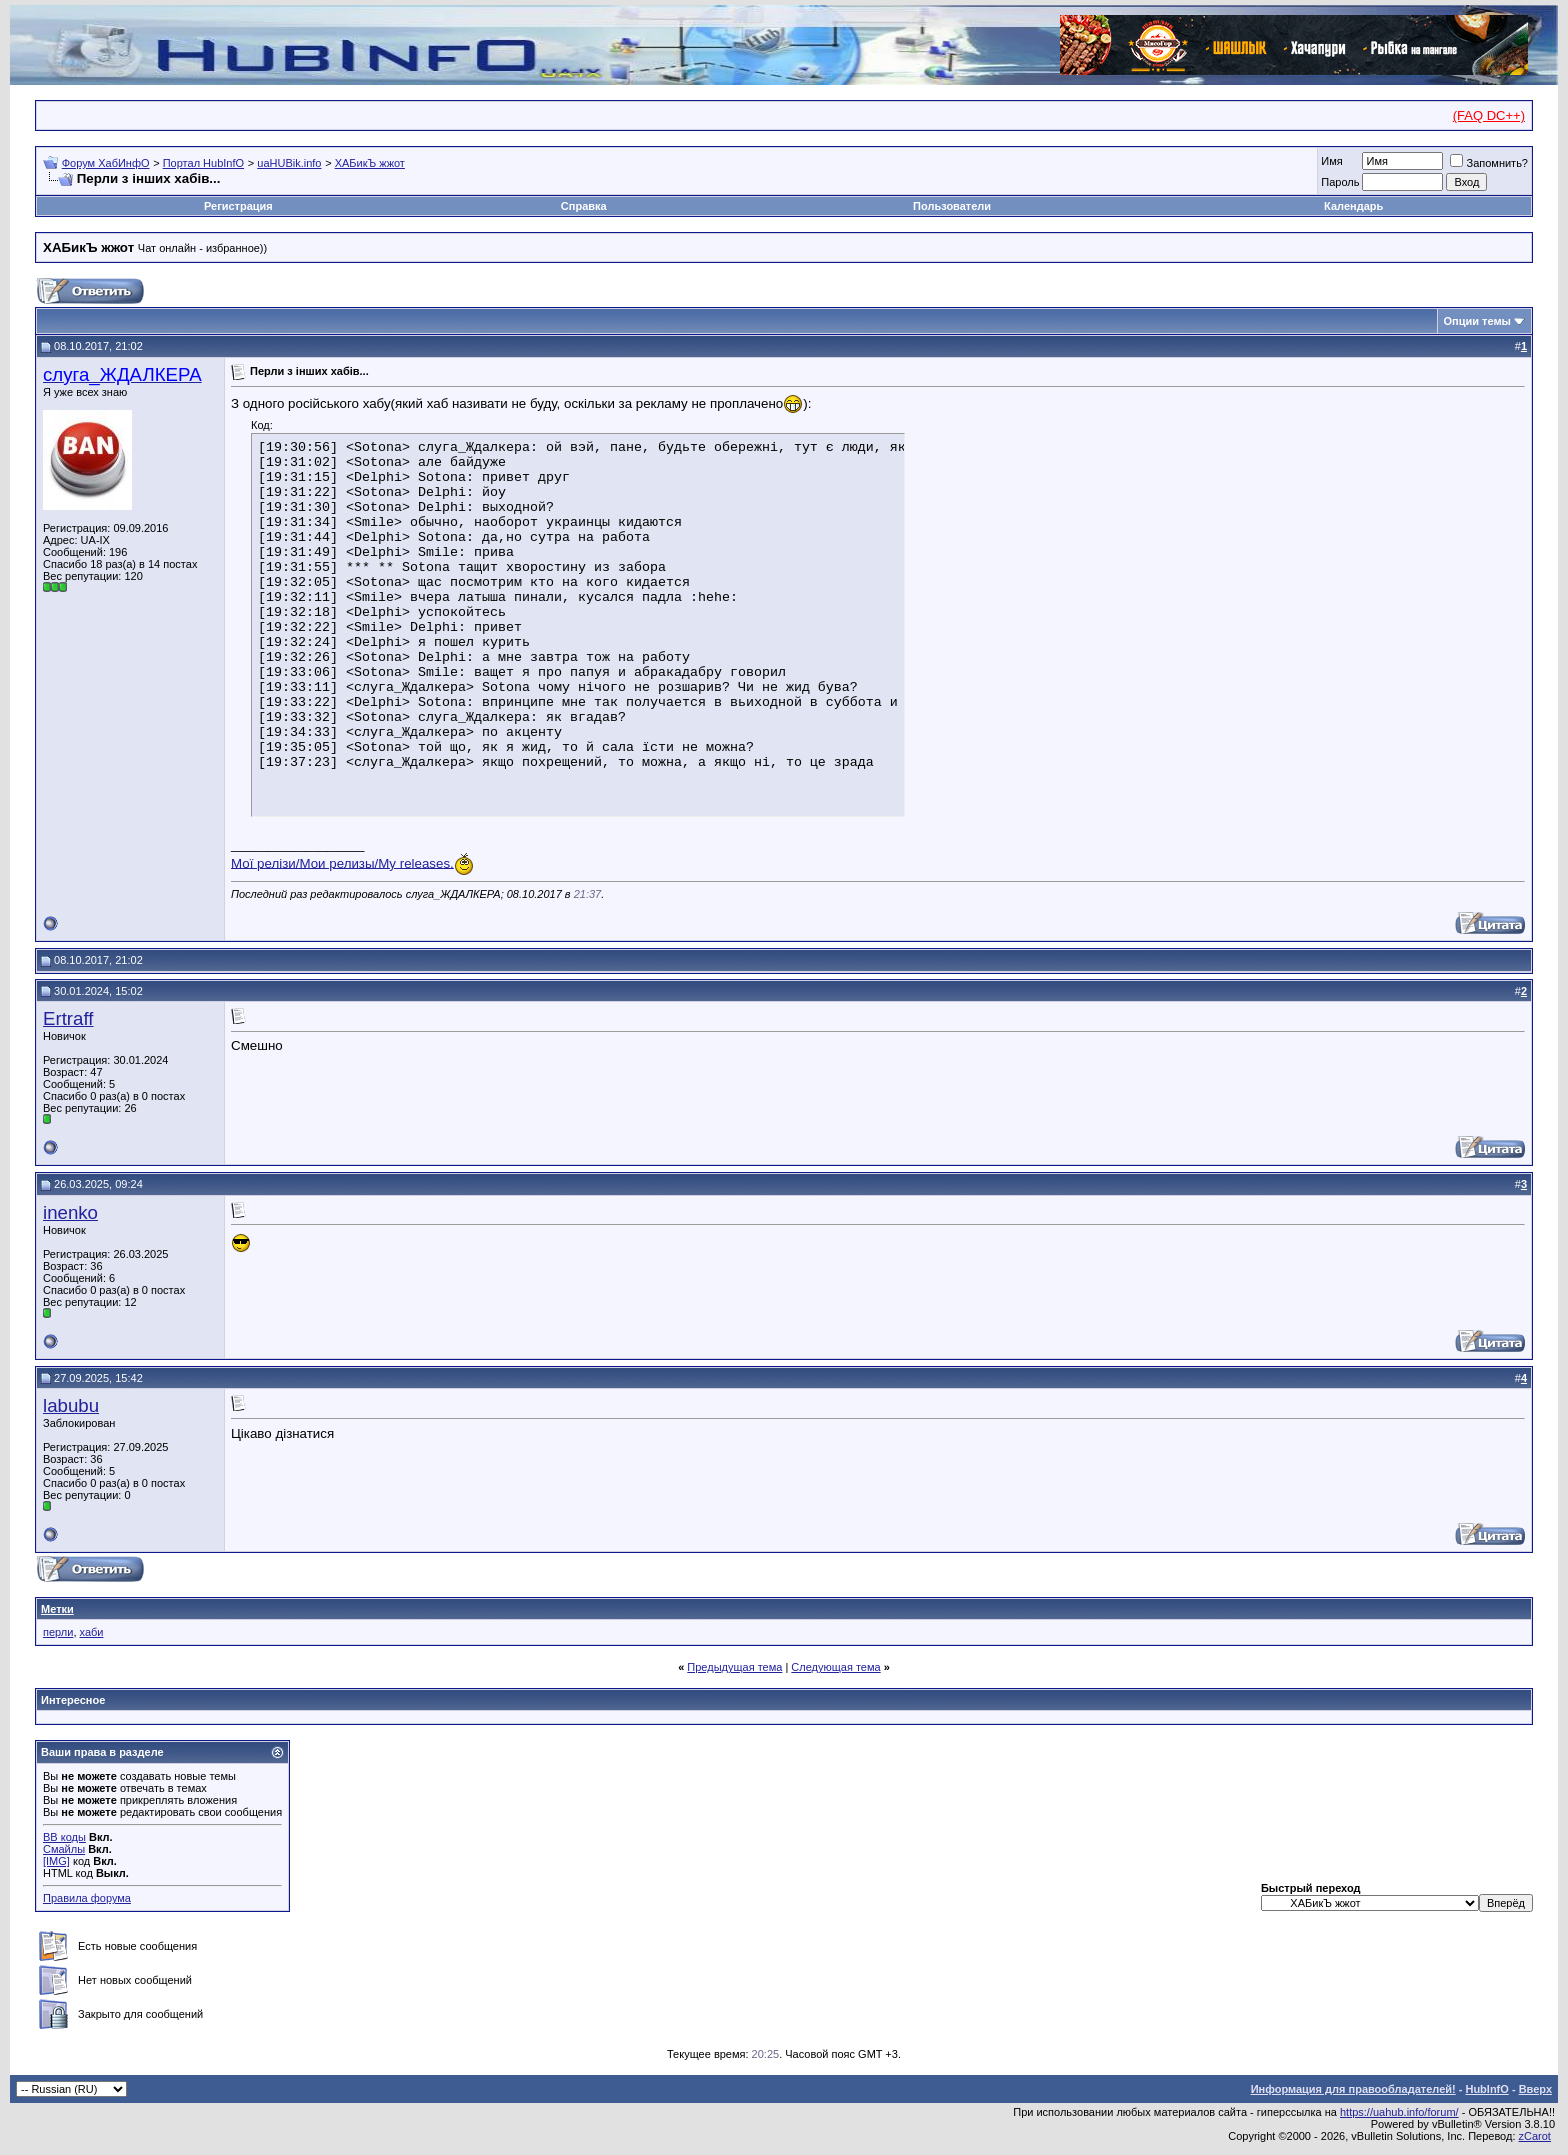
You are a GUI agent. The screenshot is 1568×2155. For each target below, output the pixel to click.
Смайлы (64, 1849)
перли (58, 1632)
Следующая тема (835, 1667)
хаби (92, 1632)
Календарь (1353, 206)
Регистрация (238, 206)
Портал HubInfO (203, 163)
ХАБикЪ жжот (370, 163)
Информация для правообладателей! (1353, 2089)
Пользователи (952, 206)
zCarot (1535, 2136)
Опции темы (1477, 321)
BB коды (64, 1837)
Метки (57, 1609)
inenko (70, 1212)
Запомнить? (1489, 163)
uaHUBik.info (289, 163)
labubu (71, 1405)
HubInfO (1486, 2089)
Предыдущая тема (734, 1667)
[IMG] (56, 1861)
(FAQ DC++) (1489, 115)
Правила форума (87, 1898)
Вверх (1535, 2089)
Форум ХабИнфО (106, 163)
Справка (584, 206)
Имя (1331, 161)
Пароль (1340, 182)
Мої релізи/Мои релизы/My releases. (342, 862)
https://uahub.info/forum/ (1399, 2112)
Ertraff (68, 1018)
